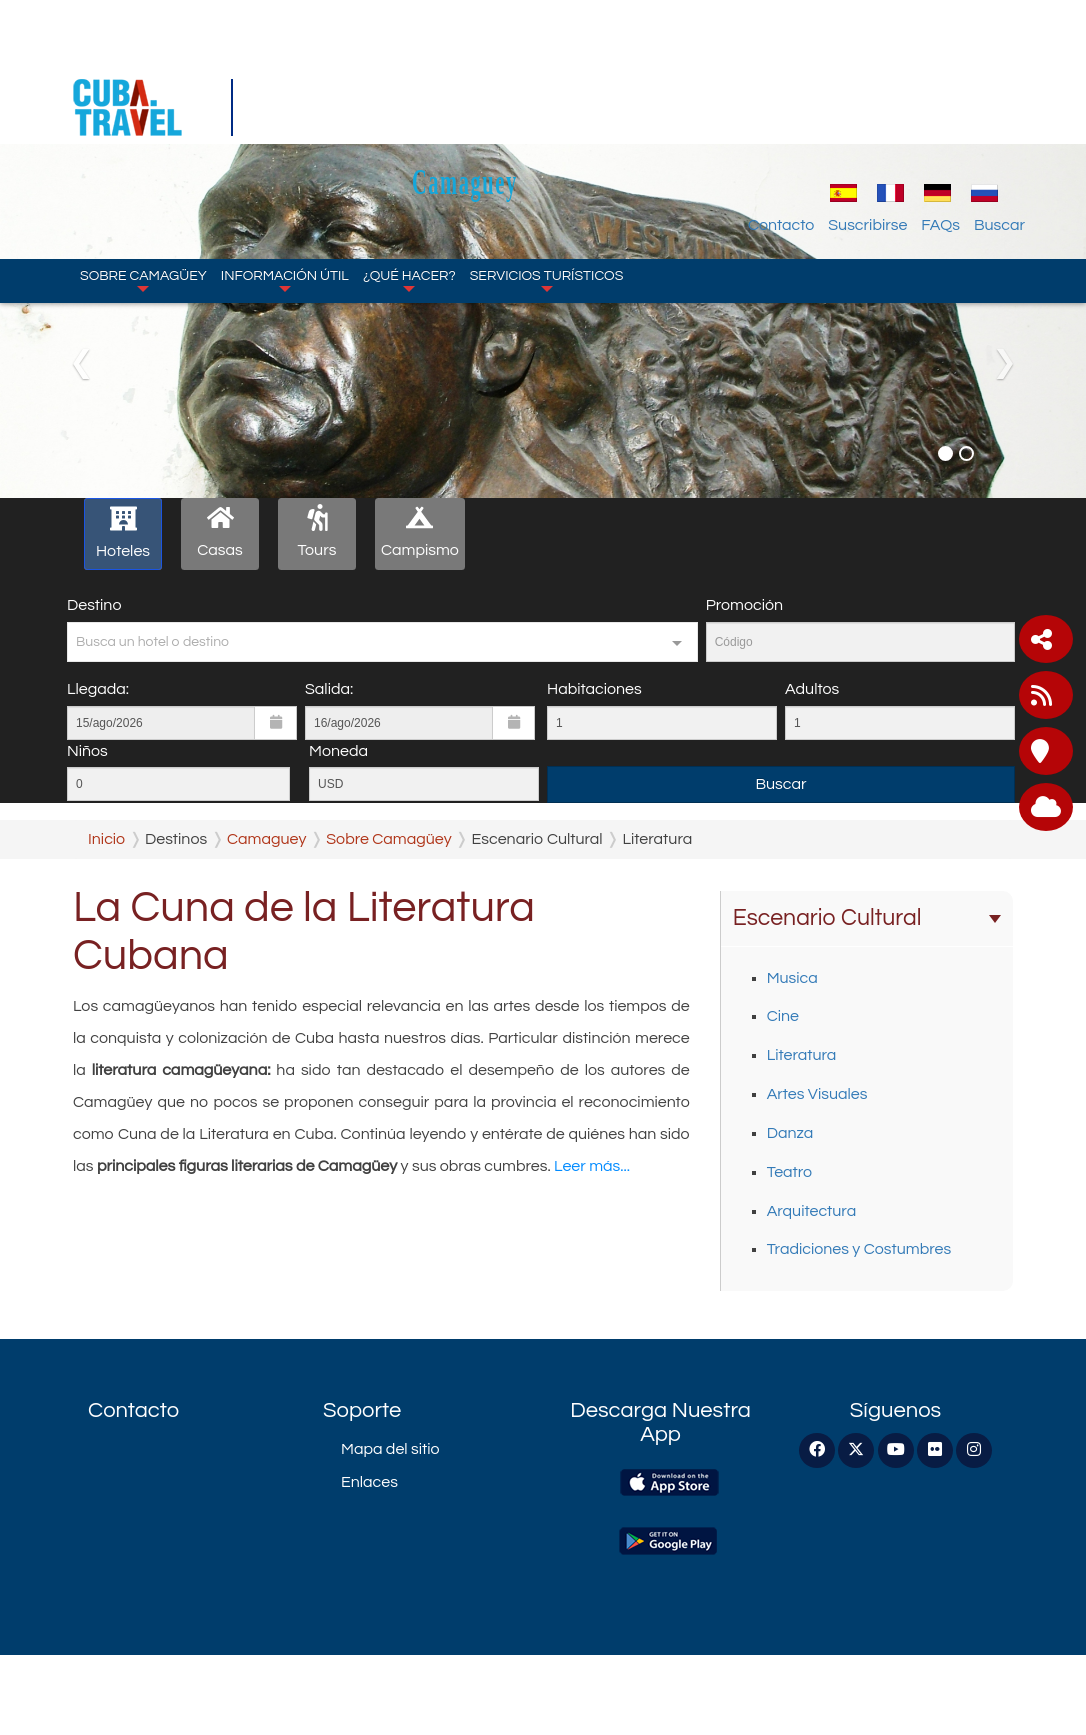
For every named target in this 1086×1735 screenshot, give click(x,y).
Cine (783, 1016)
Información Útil (285, 160)
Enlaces (369, 1482)
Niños (87, 751)
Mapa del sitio (390, 1449)
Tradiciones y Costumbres (859, 1249)
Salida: (329, 689)
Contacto (781, 105)
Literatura (802, 1055)
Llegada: (98, 689)
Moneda (338, 751)
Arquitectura (812, 1211)
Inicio (106, 839)
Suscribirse (867, 105)
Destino (94, 605)
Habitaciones (594, 689)
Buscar (999, 105)
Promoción (744, 605)
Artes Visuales (817, 1094)
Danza (790, 1133)
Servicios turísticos (547, 160)
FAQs (940, 105)
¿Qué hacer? (409, 160)
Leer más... (592, 1166)
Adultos (812, 689)
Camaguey (559, 61)
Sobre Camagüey (143, 160)
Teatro (789, 1172)
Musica (792, 978)
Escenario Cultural (867, 918)
